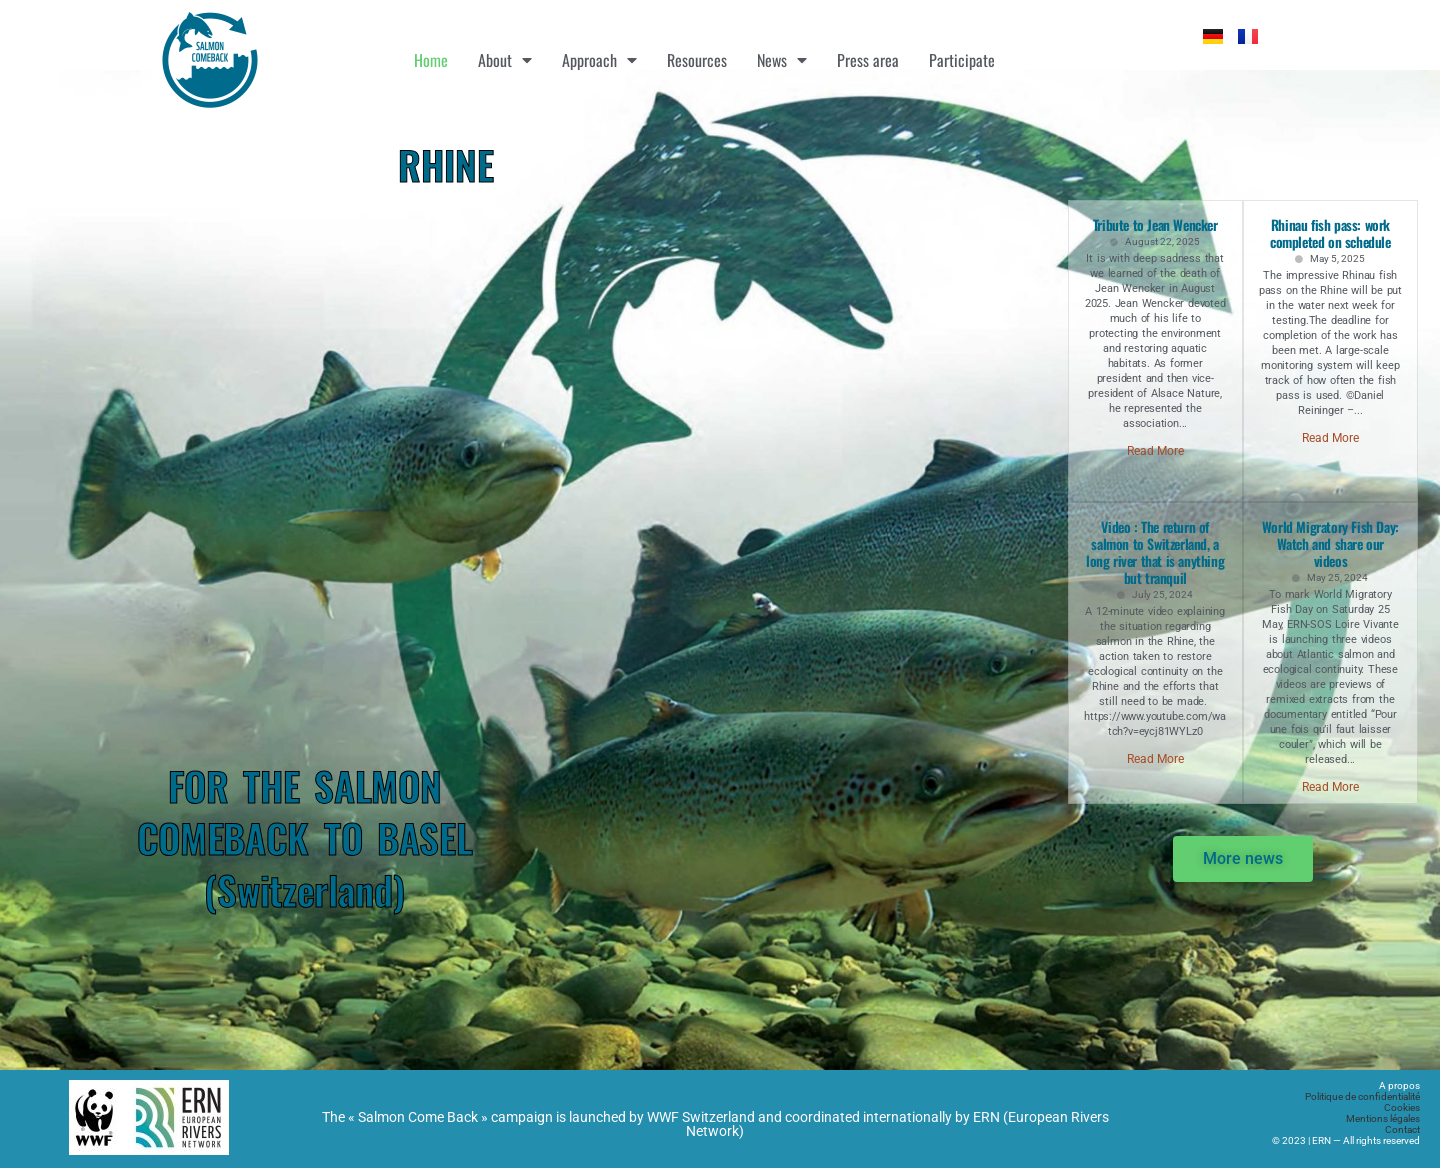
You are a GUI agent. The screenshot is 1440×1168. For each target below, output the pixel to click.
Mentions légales (1383, 1118)
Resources (697, 60)
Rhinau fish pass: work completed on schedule (1330, 233)
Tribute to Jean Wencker (1155, 224)
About (505, 60)
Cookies (1402, 1107)
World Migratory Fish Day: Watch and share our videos (1330, 543)
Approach (599, 60)
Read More (1155, 451)
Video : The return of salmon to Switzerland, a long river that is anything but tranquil (1155, 552)
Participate (962, 60)
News (782, 60)
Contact (1402, 1129)
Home (431, 60)
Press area (868, 60)
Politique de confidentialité (1362, 1096)
